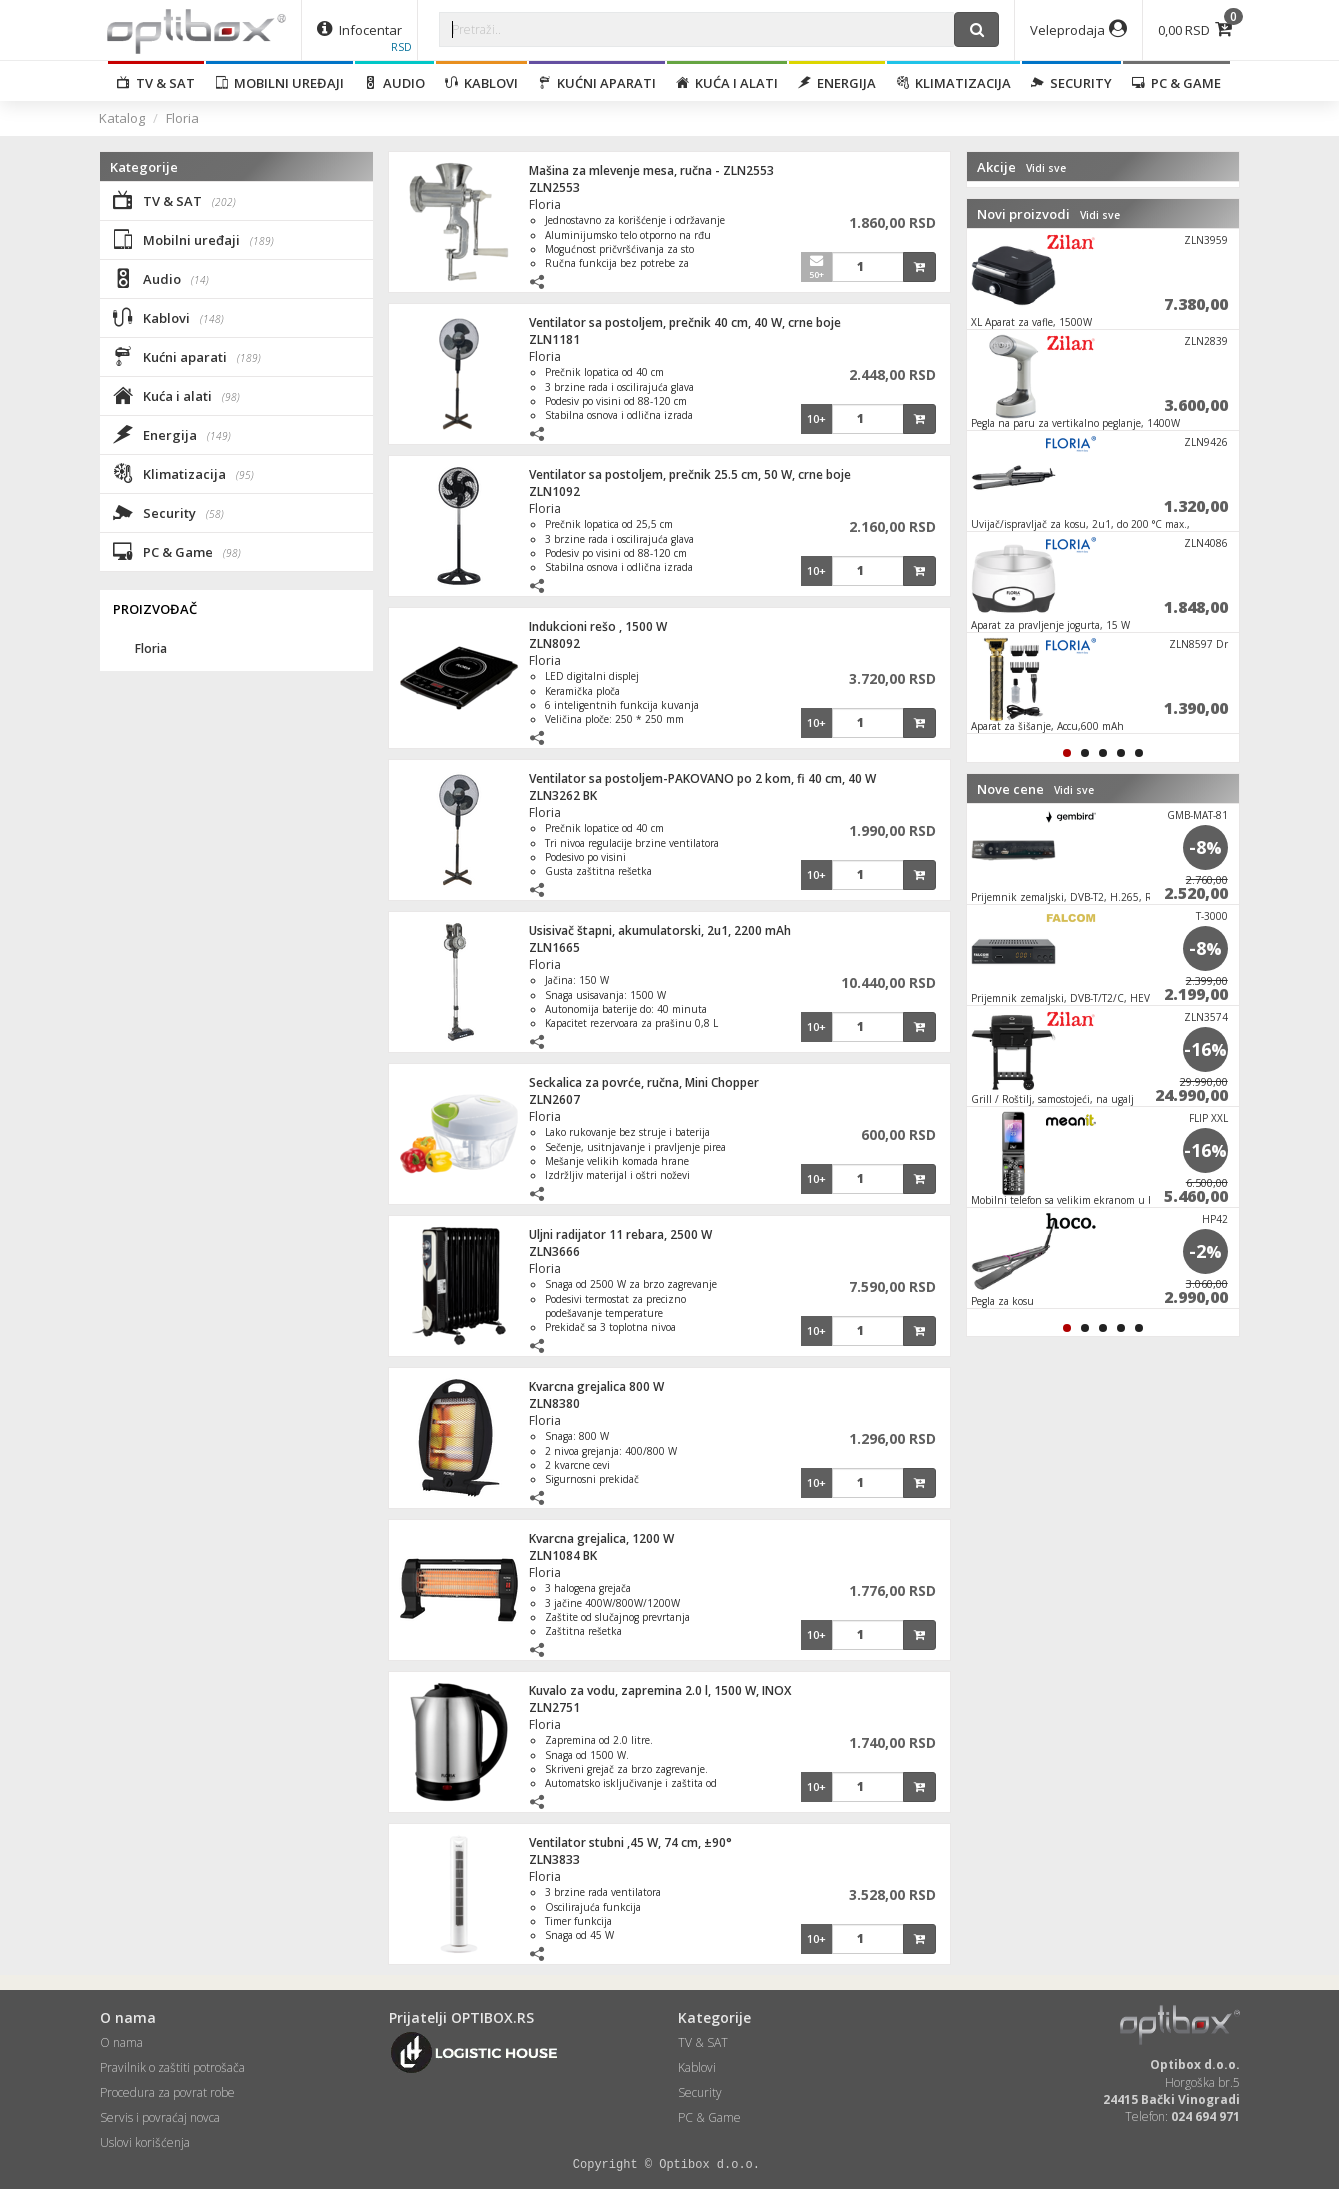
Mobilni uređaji (279, 83)
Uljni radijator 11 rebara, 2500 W (620, 1234)
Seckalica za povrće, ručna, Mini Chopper (644, 1082)
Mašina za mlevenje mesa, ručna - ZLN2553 (651, 170)
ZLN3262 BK (563, 795)
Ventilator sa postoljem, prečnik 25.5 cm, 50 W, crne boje (690, 474)
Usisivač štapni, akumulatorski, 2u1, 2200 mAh (660, 930)
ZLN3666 (554, 1251)
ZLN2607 (554, 1099)
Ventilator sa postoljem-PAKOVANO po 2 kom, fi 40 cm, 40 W (702, 778)
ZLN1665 (554, 947)
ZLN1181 (554, 339)
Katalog (122, 118)
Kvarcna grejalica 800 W (596, 1386)
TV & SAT (156, 83)
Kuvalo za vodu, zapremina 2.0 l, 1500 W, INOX (660, 1690)
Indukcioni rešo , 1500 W (598, 626)
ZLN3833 (554, 1859)
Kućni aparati (597, 83)
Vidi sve (1046, 168)
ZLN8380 (554, 1403)
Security (1071, 83)
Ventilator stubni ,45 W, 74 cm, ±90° (630, 1842)
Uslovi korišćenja (145, 2142)
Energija (837, 83)
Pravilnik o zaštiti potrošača (172, 2067)
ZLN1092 (554, 491)
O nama (121, 2042)
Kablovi (481, 83)
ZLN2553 (554, 187)
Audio (394, 83)
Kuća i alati (727, 83)
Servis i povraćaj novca (160, 2117)
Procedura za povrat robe (167, 2092)
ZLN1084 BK (563, 1555)
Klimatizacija (953, 83)
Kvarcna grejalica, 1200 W (601, 1538)
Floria (182, 118)
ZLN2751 (554, 1707)
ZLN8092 (554, 643)
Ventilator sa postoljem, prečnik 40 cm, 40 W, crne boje (685, 322)
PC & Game (1176, 83)
